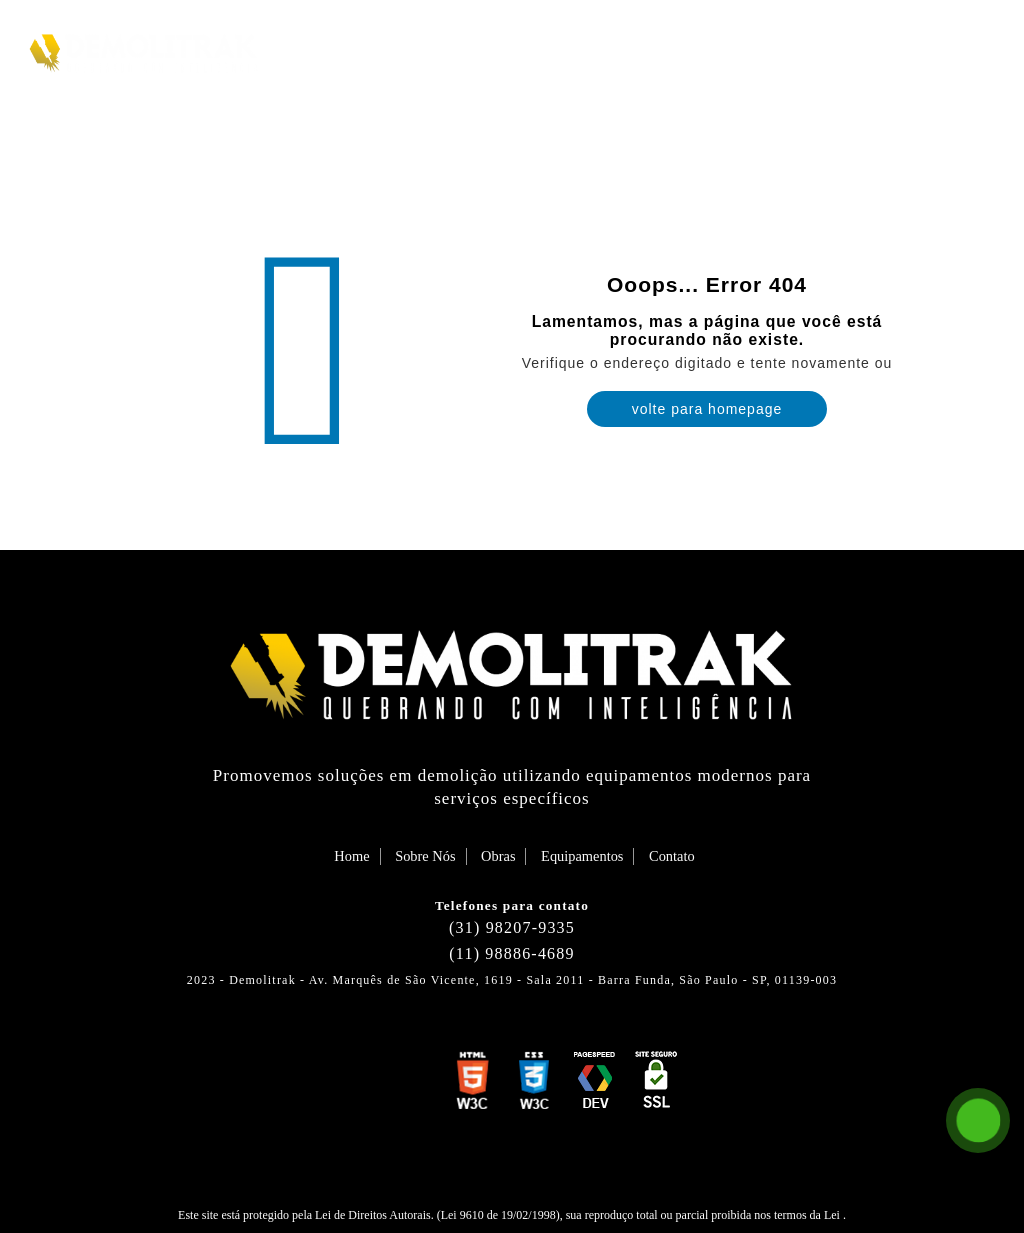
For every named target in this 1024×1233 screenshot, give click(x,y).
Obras (689, 50)
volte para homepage (707, 409)
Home (497, 50)
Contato (932, 50)
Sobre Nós (591, 50)
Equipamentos (805, 50)
